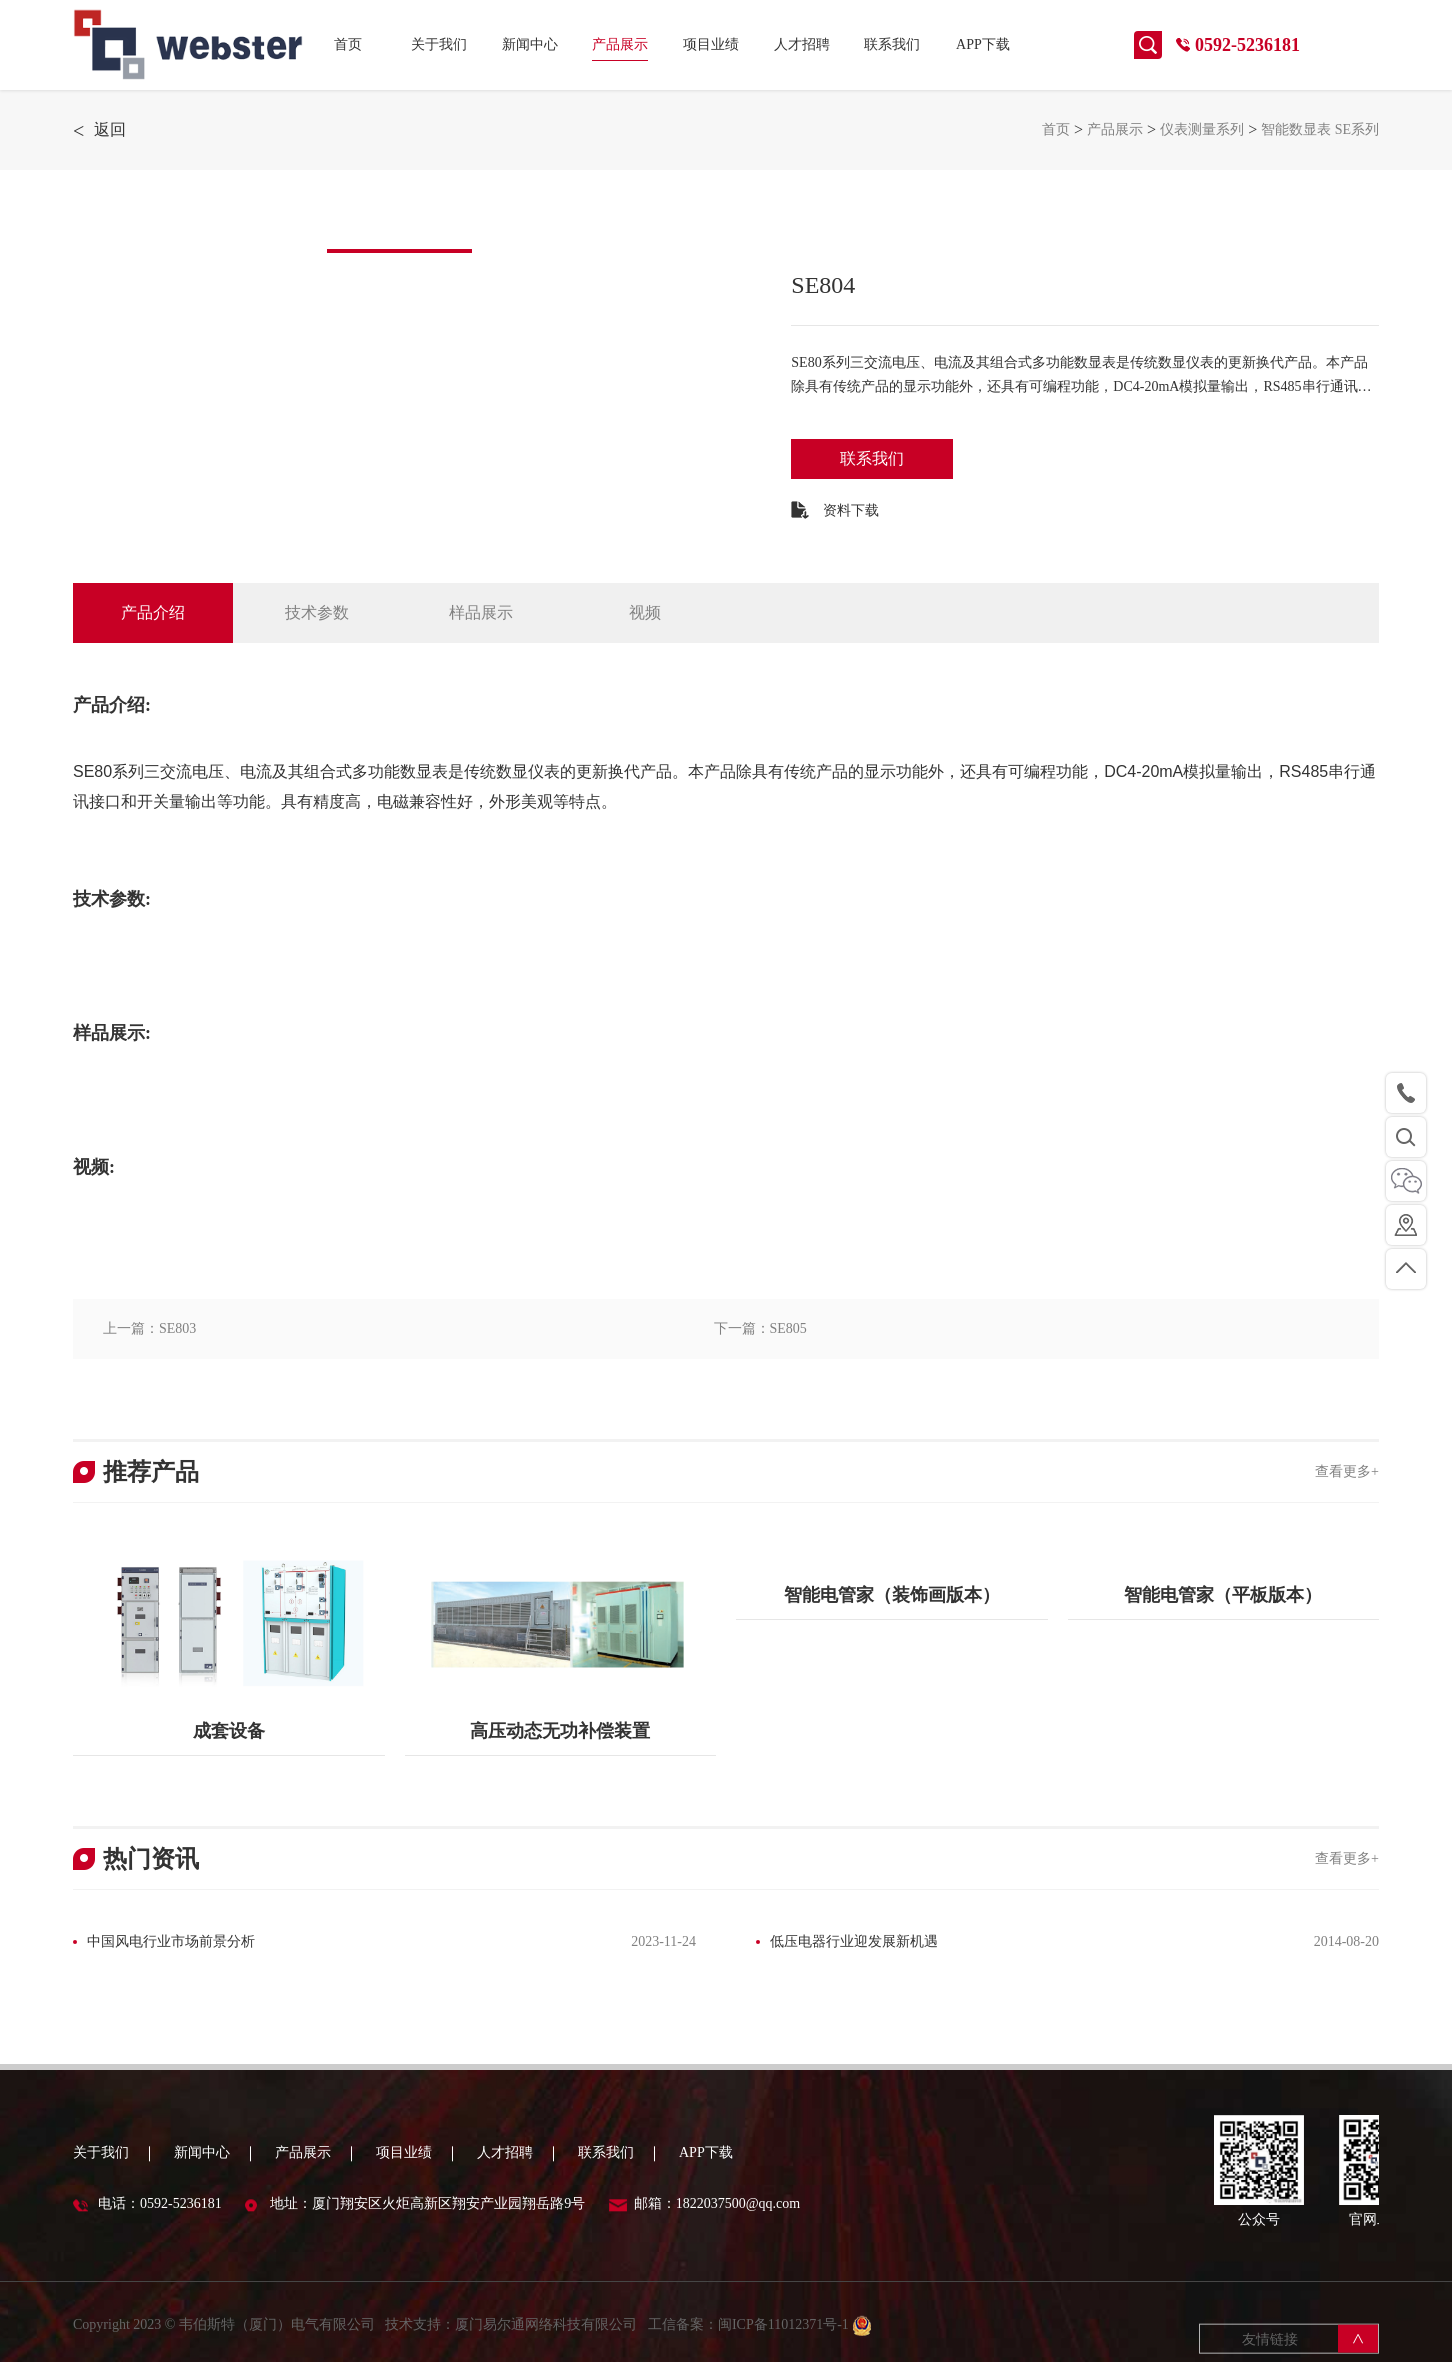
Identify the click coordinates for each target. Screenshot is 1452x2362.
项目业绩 (711, 44)
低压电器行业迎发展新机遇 (854, 1941)
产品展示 (620, 44)
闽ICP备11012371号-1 (785, 2345)
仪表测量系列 (1202, 129)
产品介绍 (153, 612)
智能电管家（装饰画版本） (892, 1595)
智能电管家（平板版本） (1223, 1595)
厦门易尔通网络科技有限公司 (546, 2345)
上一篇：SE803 (149, 1328)
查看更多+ (1347, 1471)
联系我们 (892, 44)
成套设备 (229, 1731)
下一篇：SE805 (760, 1328)
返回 (99, 130)
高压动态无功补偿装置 (560, 1731)
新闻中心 (530, 44)
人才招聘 (802, 44)
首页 (348, 44)
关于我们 (439, 44)
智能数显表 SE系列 (1320, 129)
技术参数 (317, 612)
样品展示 (481, 612)
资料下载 (835, 510)
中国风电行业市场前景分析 (171, 1941)
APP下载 (983, 44)
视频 (645, 612)
